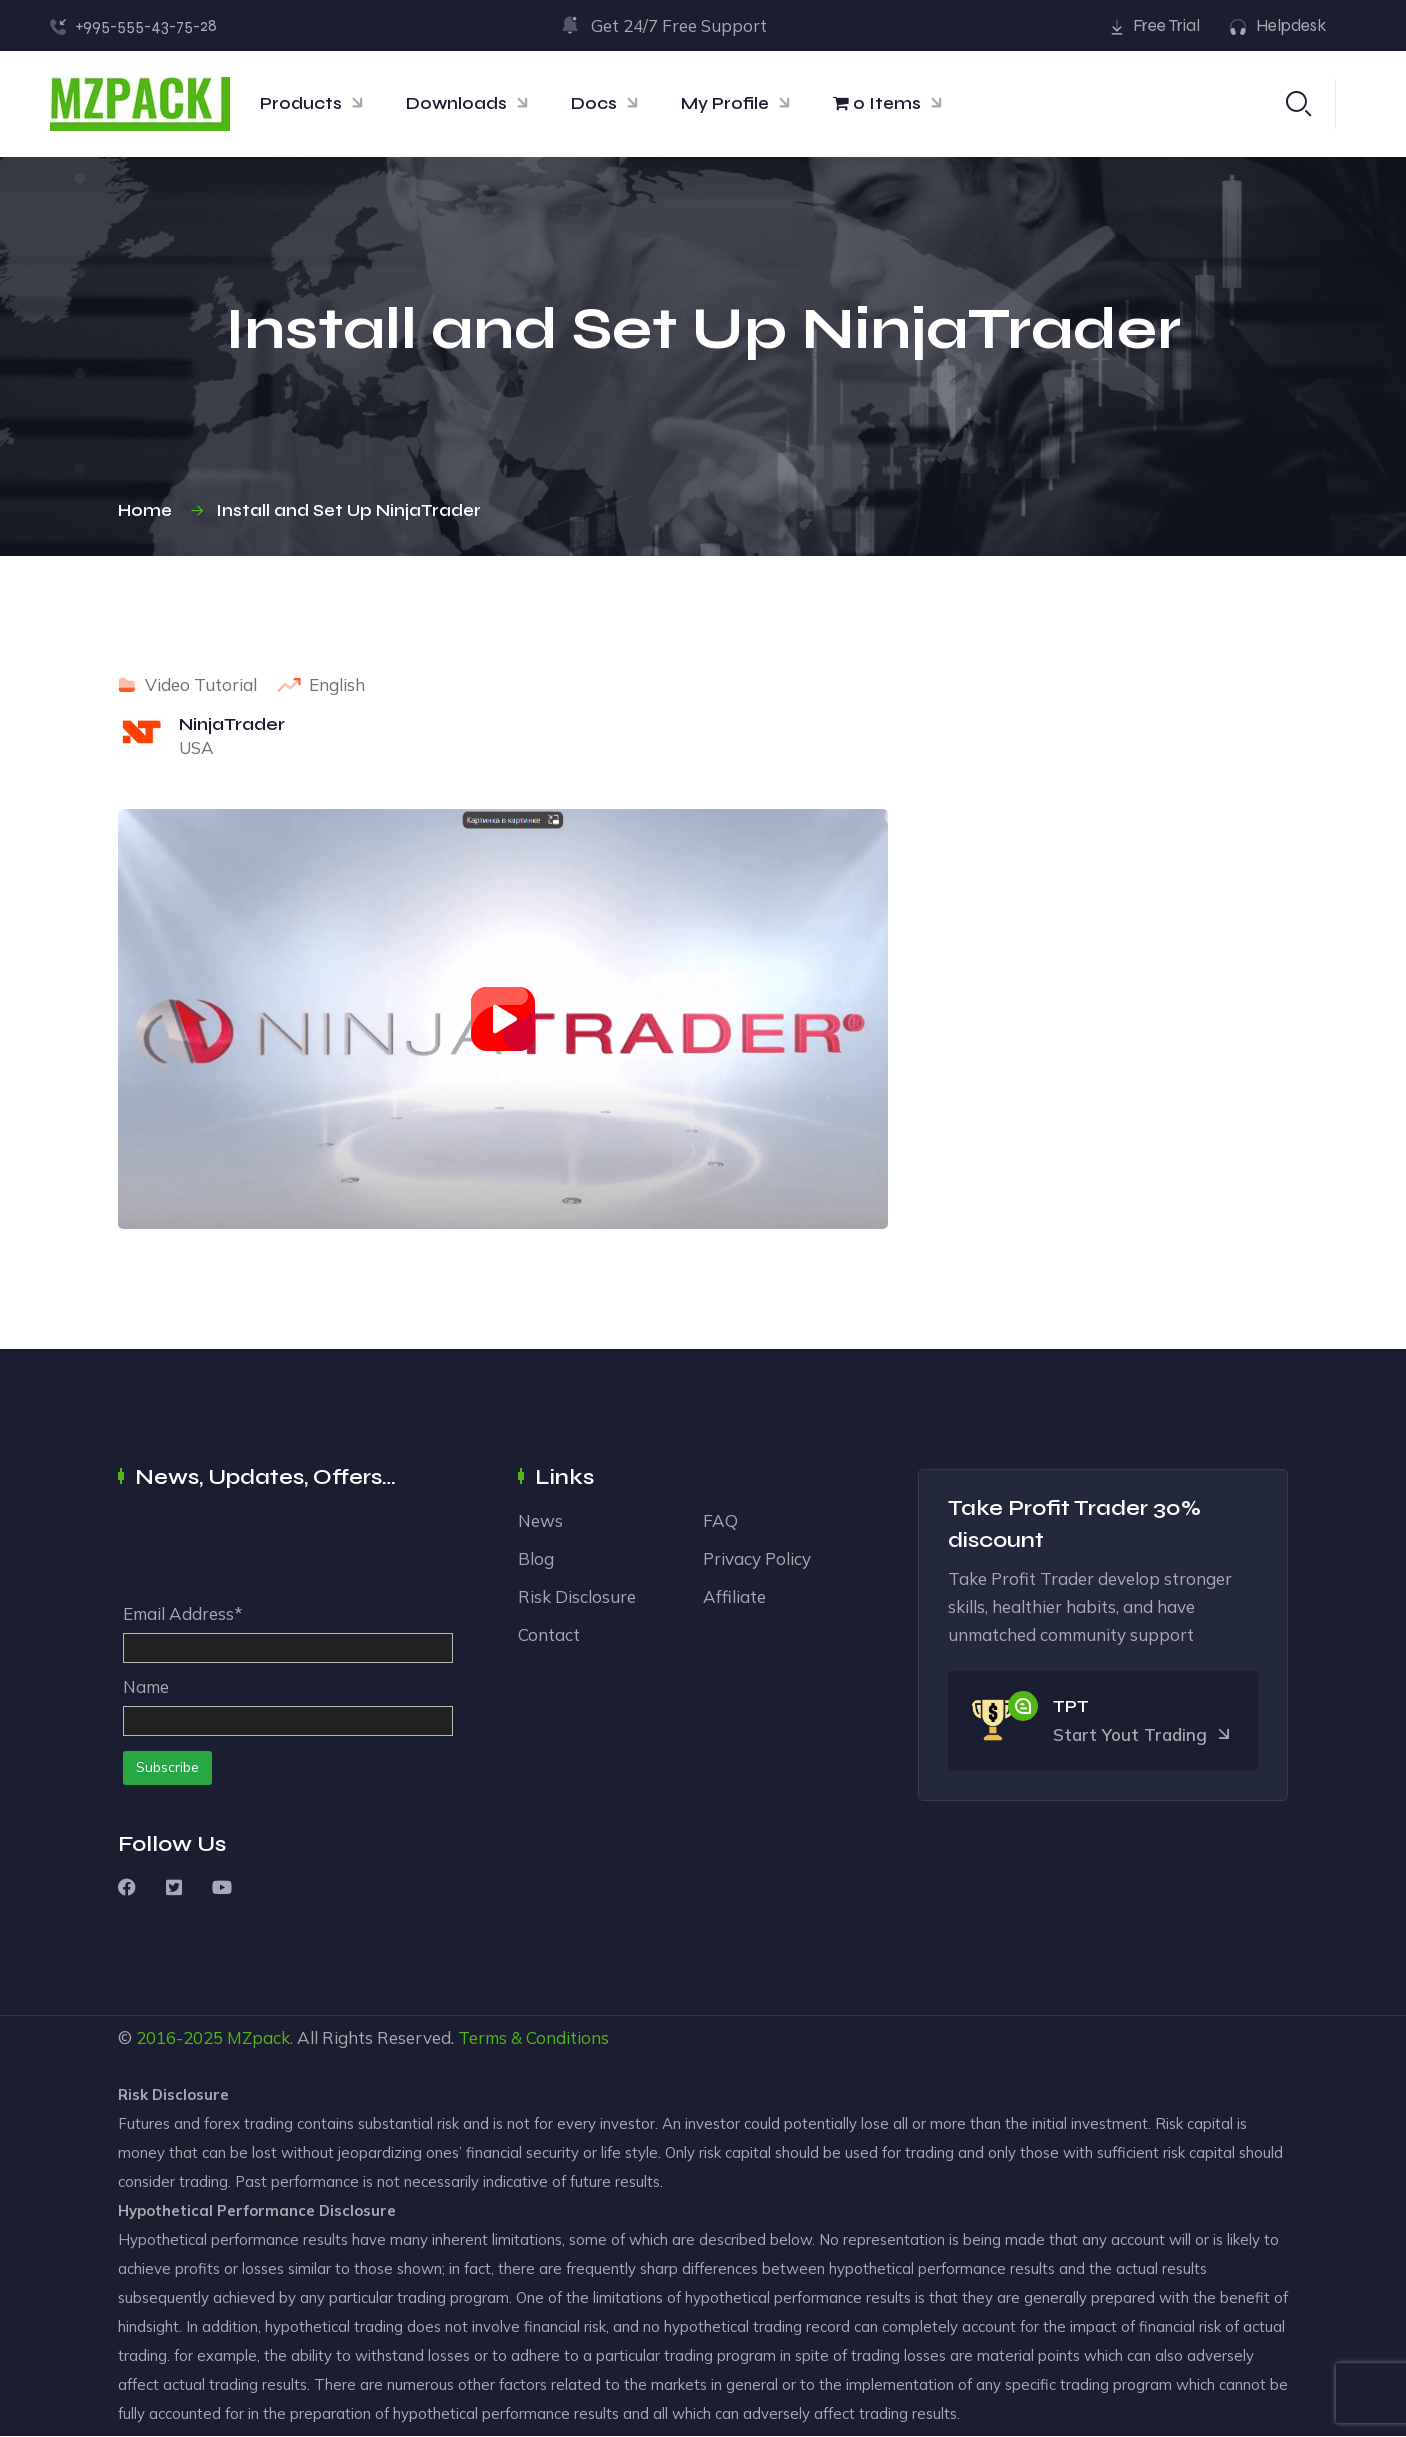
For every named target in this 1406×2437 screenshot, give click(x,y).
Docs (594, 103)
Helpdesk (1291, 25)
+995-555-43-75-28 (146, 25)
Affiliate (734, 1597)
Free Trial (1166, 25)
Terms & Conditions (533, 2038)
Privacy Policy (757, 1559)
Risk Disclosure (577, 1597)
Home (149, 511)
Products (301, 103)
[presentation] (275, 1552)
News (540, 1521)
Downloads (456, 103)
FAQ (720, 1521)
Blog (536, 1559)
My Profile (725, 103)
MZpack (258, 2038)
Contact (549, 1635)
